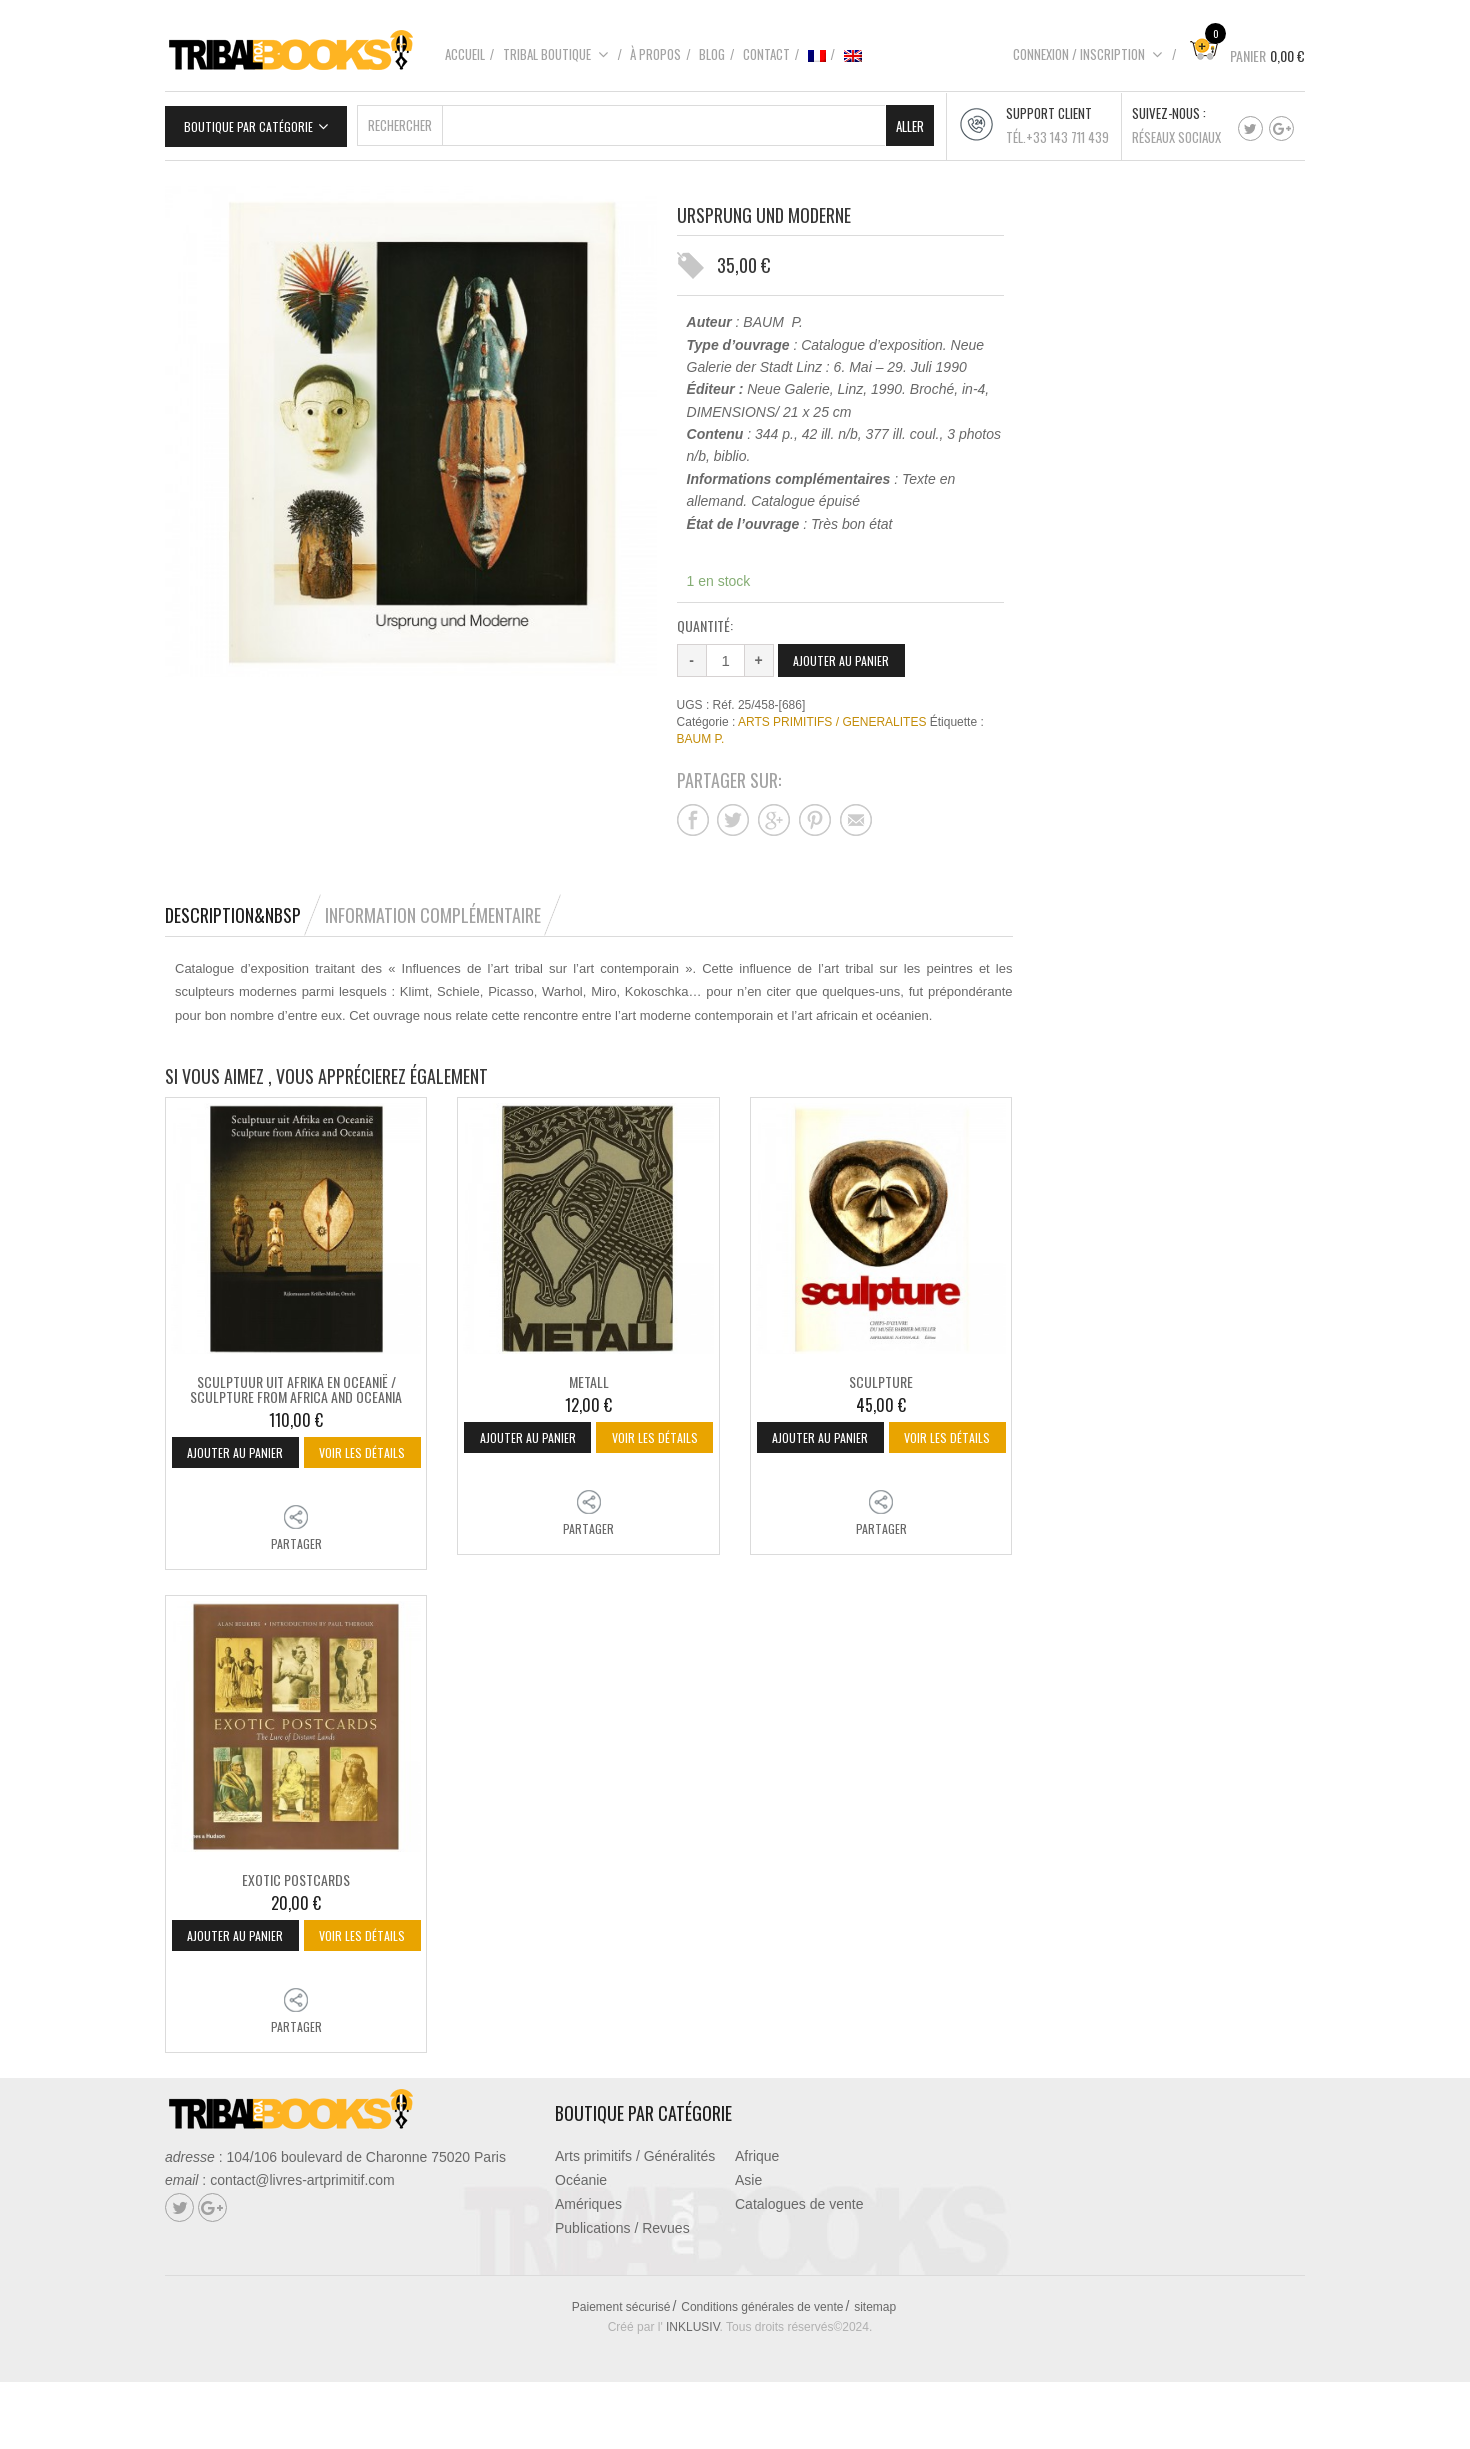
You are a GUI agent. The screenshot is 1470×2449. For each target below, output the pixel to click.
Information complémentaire (433, 912)
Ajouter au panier (845, 656)
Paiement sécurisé (621, 2374)
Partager (296, 1575)
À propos (655, 54)
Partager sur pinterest (815, 817)
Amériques (588, 2271)
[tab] (243, 912)
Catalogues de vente (799, 2271)
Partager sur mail (856, 817)
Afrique (757, 2223)
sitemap (875, 2374)
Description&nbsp (233, 912)
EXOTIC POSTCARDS (296, 1911)
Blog (712, 54)
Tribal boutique (556, 54)
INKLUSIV (693, 2394)
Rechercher (400, 122)
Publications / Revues (622, 2295)
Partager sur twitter (733, 817)
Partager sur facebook (693, 817)
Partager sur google (774, 817)
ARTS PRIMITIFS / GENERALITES (832, 719)
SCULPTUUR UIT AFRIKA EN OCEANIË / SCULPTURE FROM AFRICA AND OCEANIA (296, 1385)
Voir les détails (299, 1483)
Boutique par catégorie (248, 123)
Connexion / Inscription (1088, 54)
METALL (589, 1377)
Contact (766, 54)
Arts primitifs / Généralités (635, 2223)
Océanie (581, 2247)
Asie (748, 2247)
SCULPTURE (881, 1377)
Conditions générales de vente (762, 2374)
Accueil (465, 54)
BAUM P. (701, 736)
